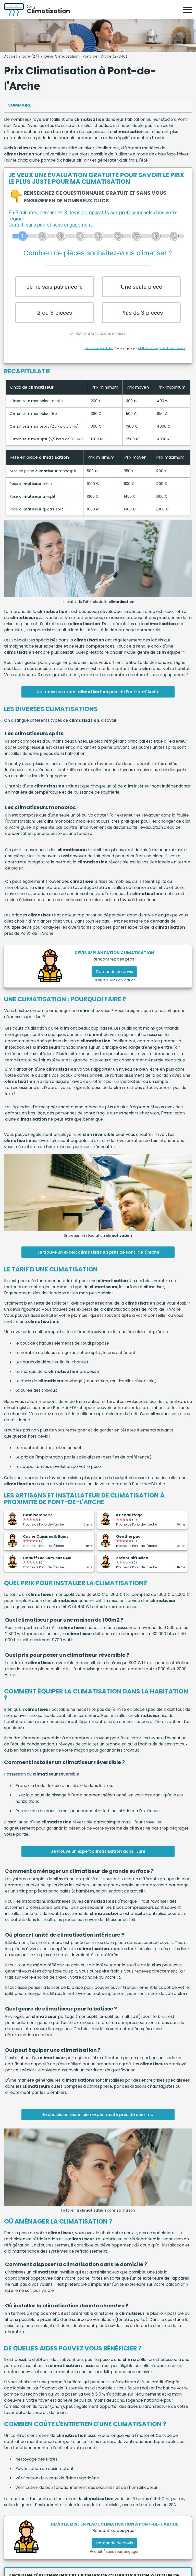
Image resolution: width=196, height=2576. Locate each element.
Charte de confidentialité (98, 357)
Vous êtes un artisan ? (172, 357)
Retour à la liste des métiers (98, 342)
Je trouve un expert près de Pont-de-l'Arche (98, 701)
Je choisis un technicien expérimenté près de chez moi (98, 2124)
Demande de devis (114, 980)
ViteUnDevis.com (148, 357)
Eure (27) (30, 56)
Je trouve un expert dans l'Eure (98, 1860)
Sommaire (19, 105)
